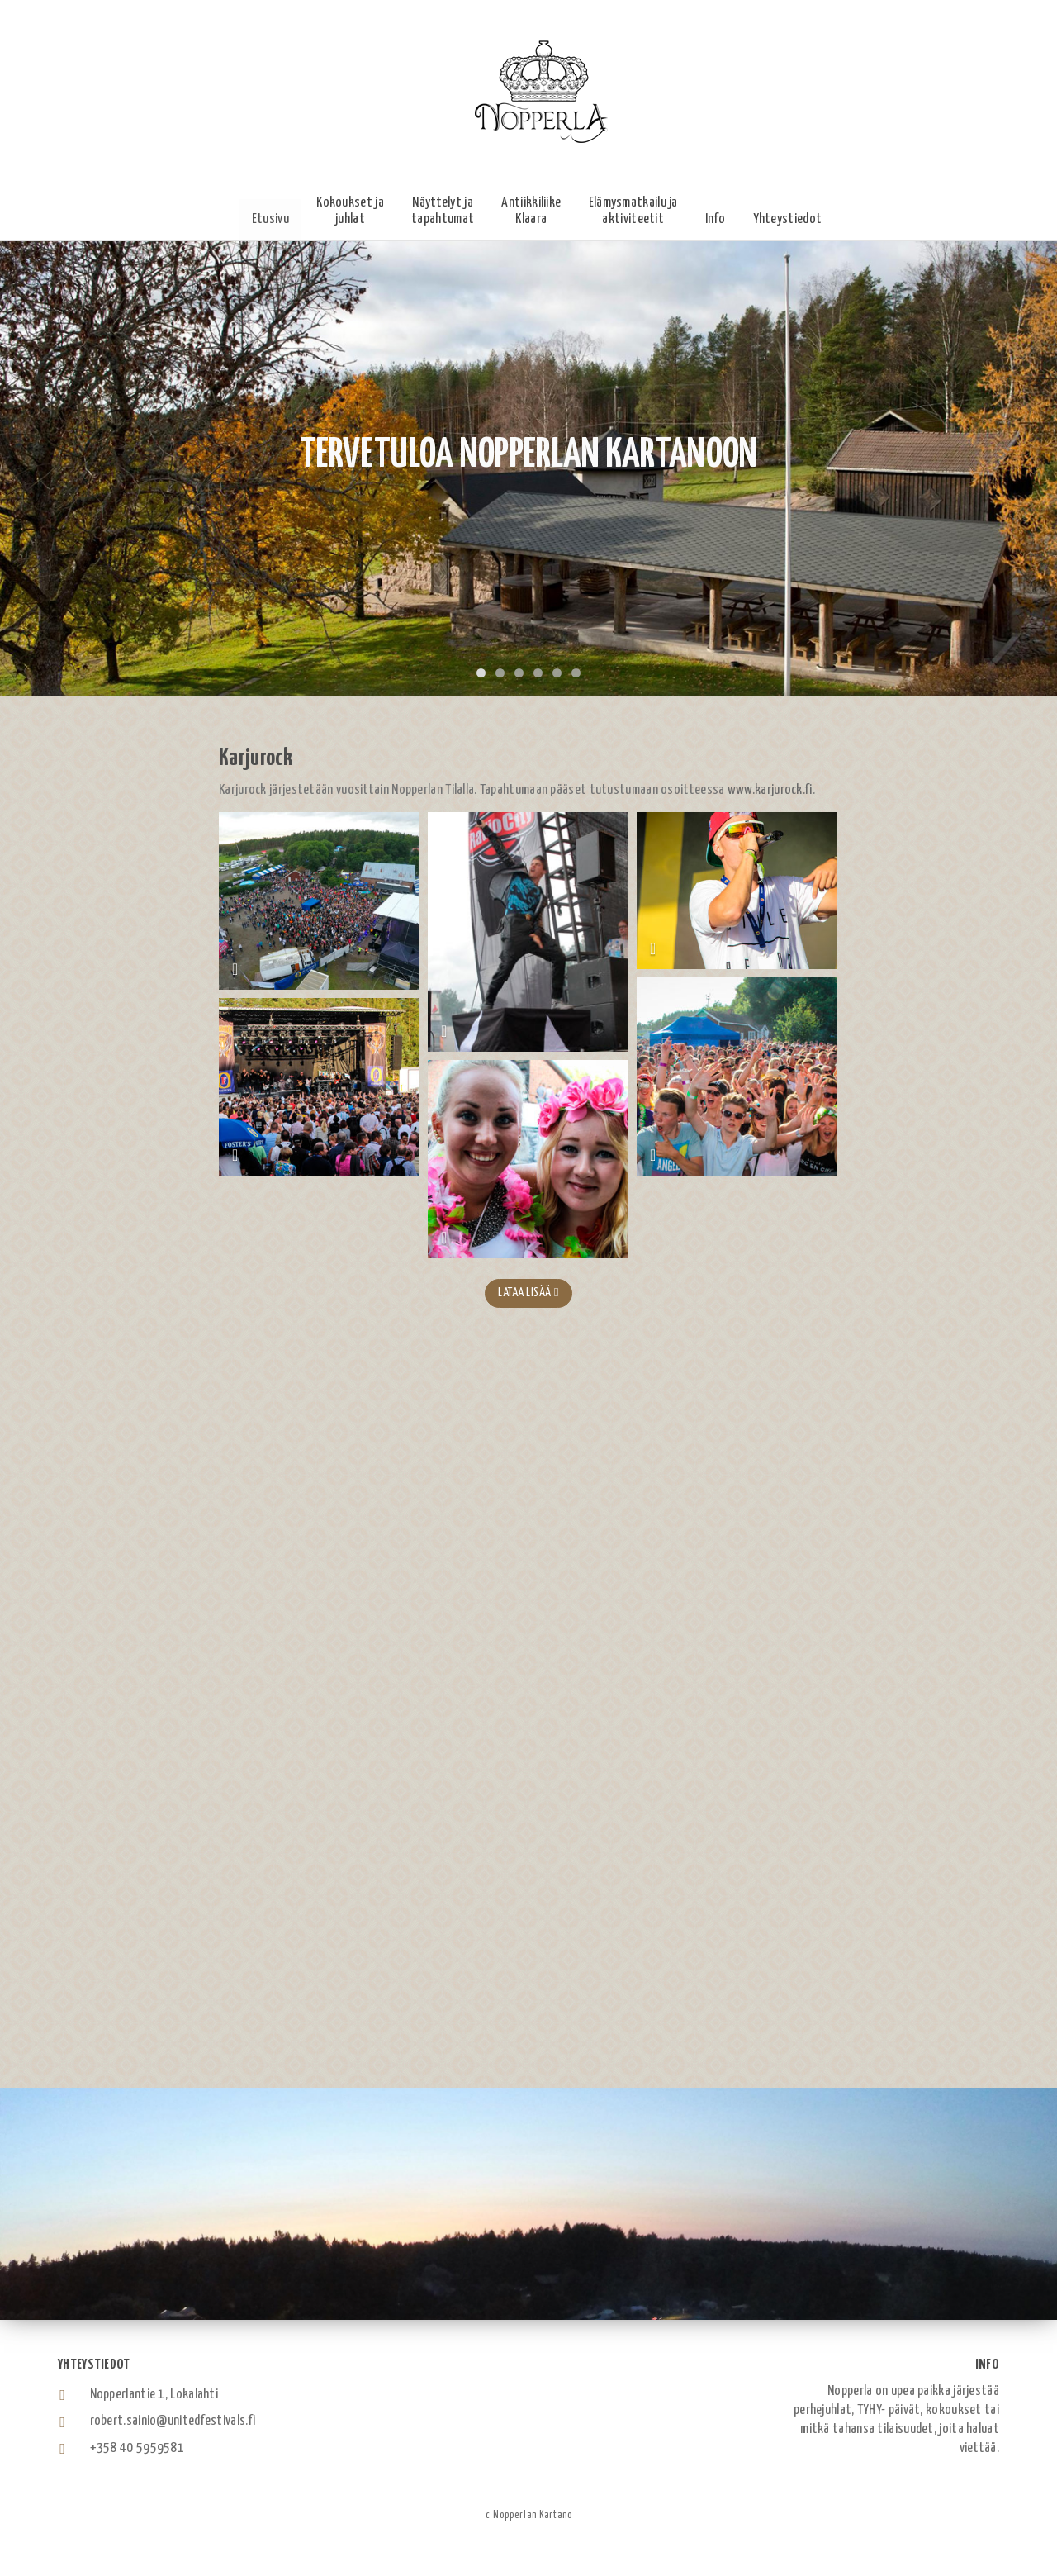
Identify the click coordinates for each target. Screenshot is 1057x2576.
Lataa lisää (528, 1292)
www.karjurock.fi (770, 790)
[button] (350, 211)
